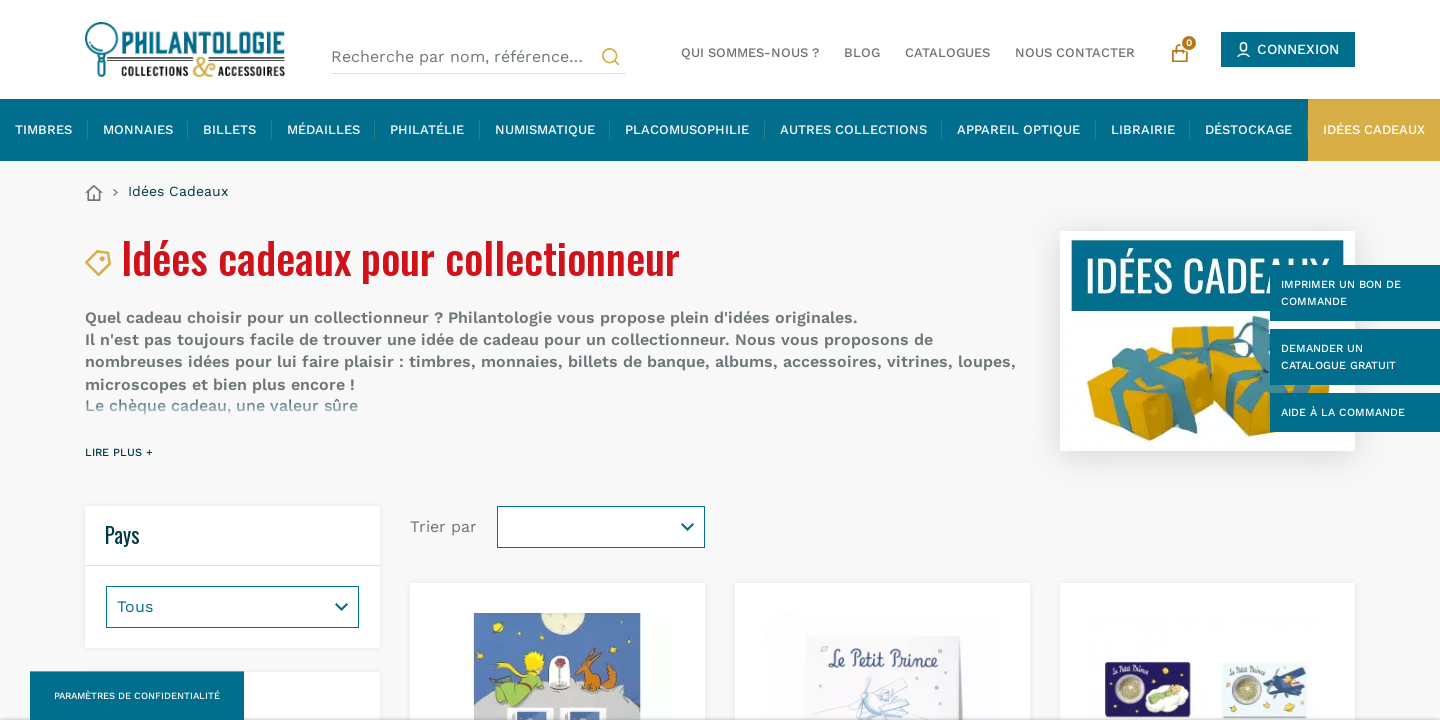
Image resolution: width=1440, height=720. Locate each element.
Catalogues (947, 52)
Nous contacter (1075, 52)
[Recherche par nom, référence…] (478, 57)
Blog (862, 52)
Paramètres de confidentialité (137, 695)
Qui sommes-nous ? (750, 52)
